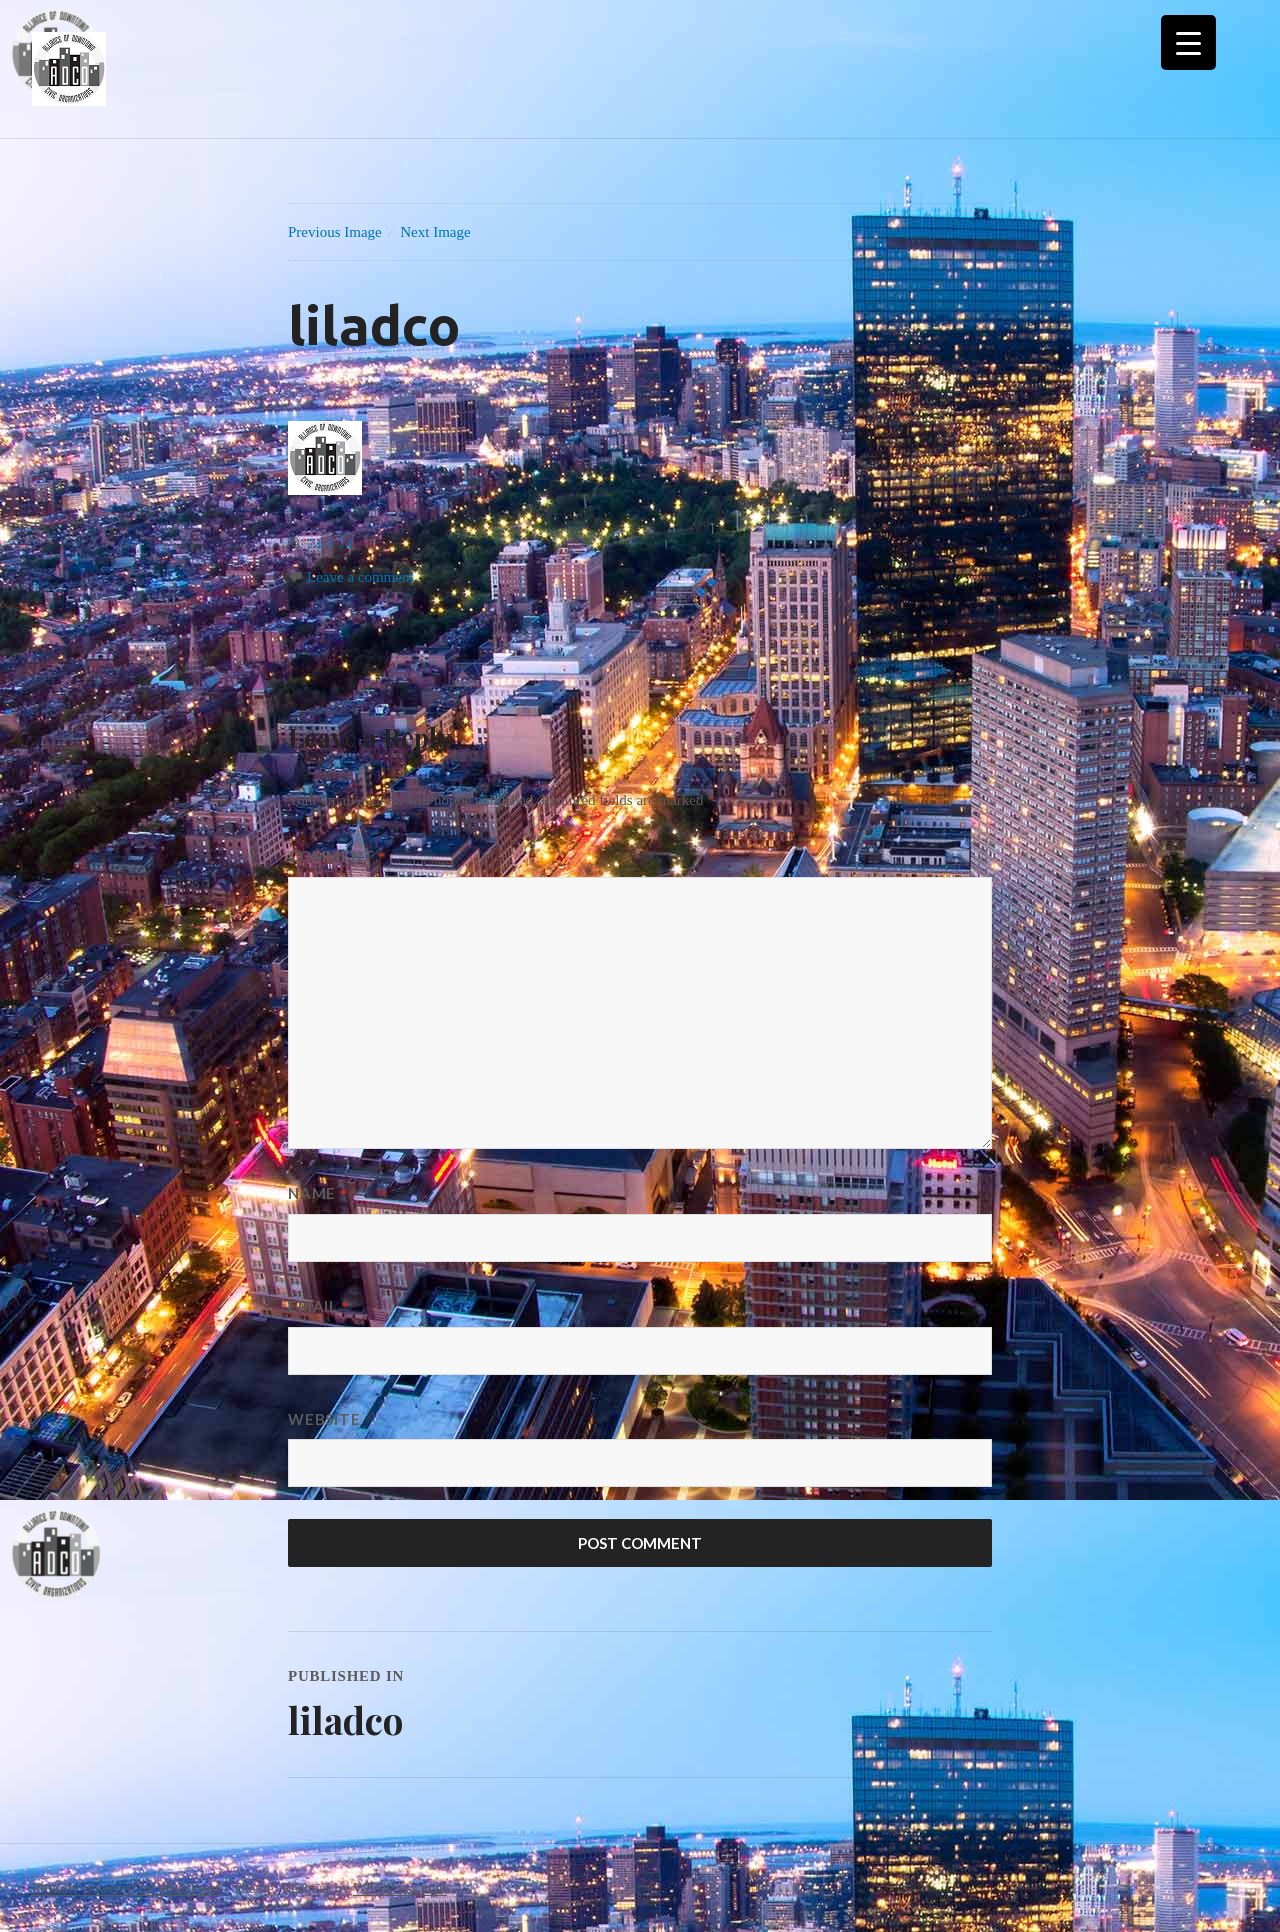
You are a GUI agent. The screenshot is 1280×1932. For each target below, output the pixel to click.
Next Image (435, 232)
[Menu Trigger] (1188, 42)
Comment (337, 856)
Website (324, 1419)
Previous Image (335, 232)
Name (318, 1193)
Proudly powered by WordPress (127, 1888)
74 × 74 (330, 544)
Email (319, 1306)
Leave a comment (360, 577)
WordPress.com (400, 1888)
